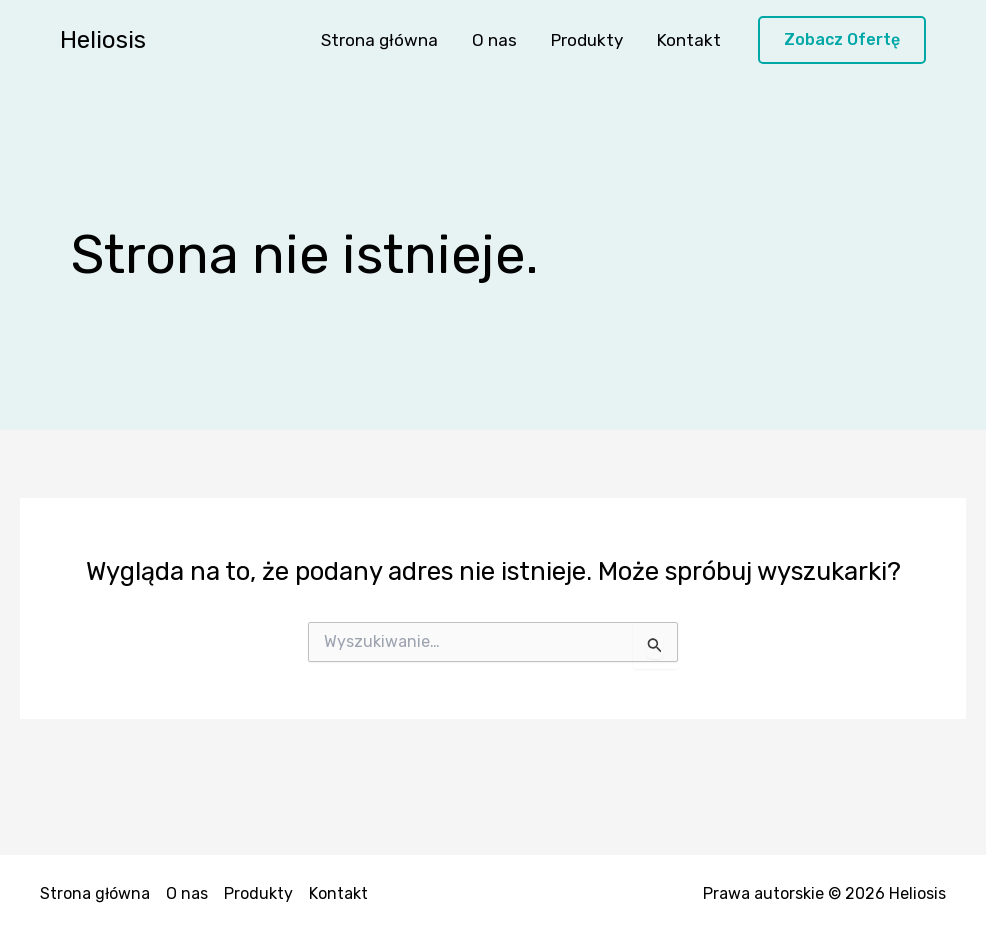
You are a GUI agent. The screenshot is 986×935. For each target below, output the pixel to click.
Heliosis (103, 40)
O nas (494, 40)
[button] (842, 40)
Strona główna (379, 40)
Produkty (587, 40)
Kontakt (689, 40)
